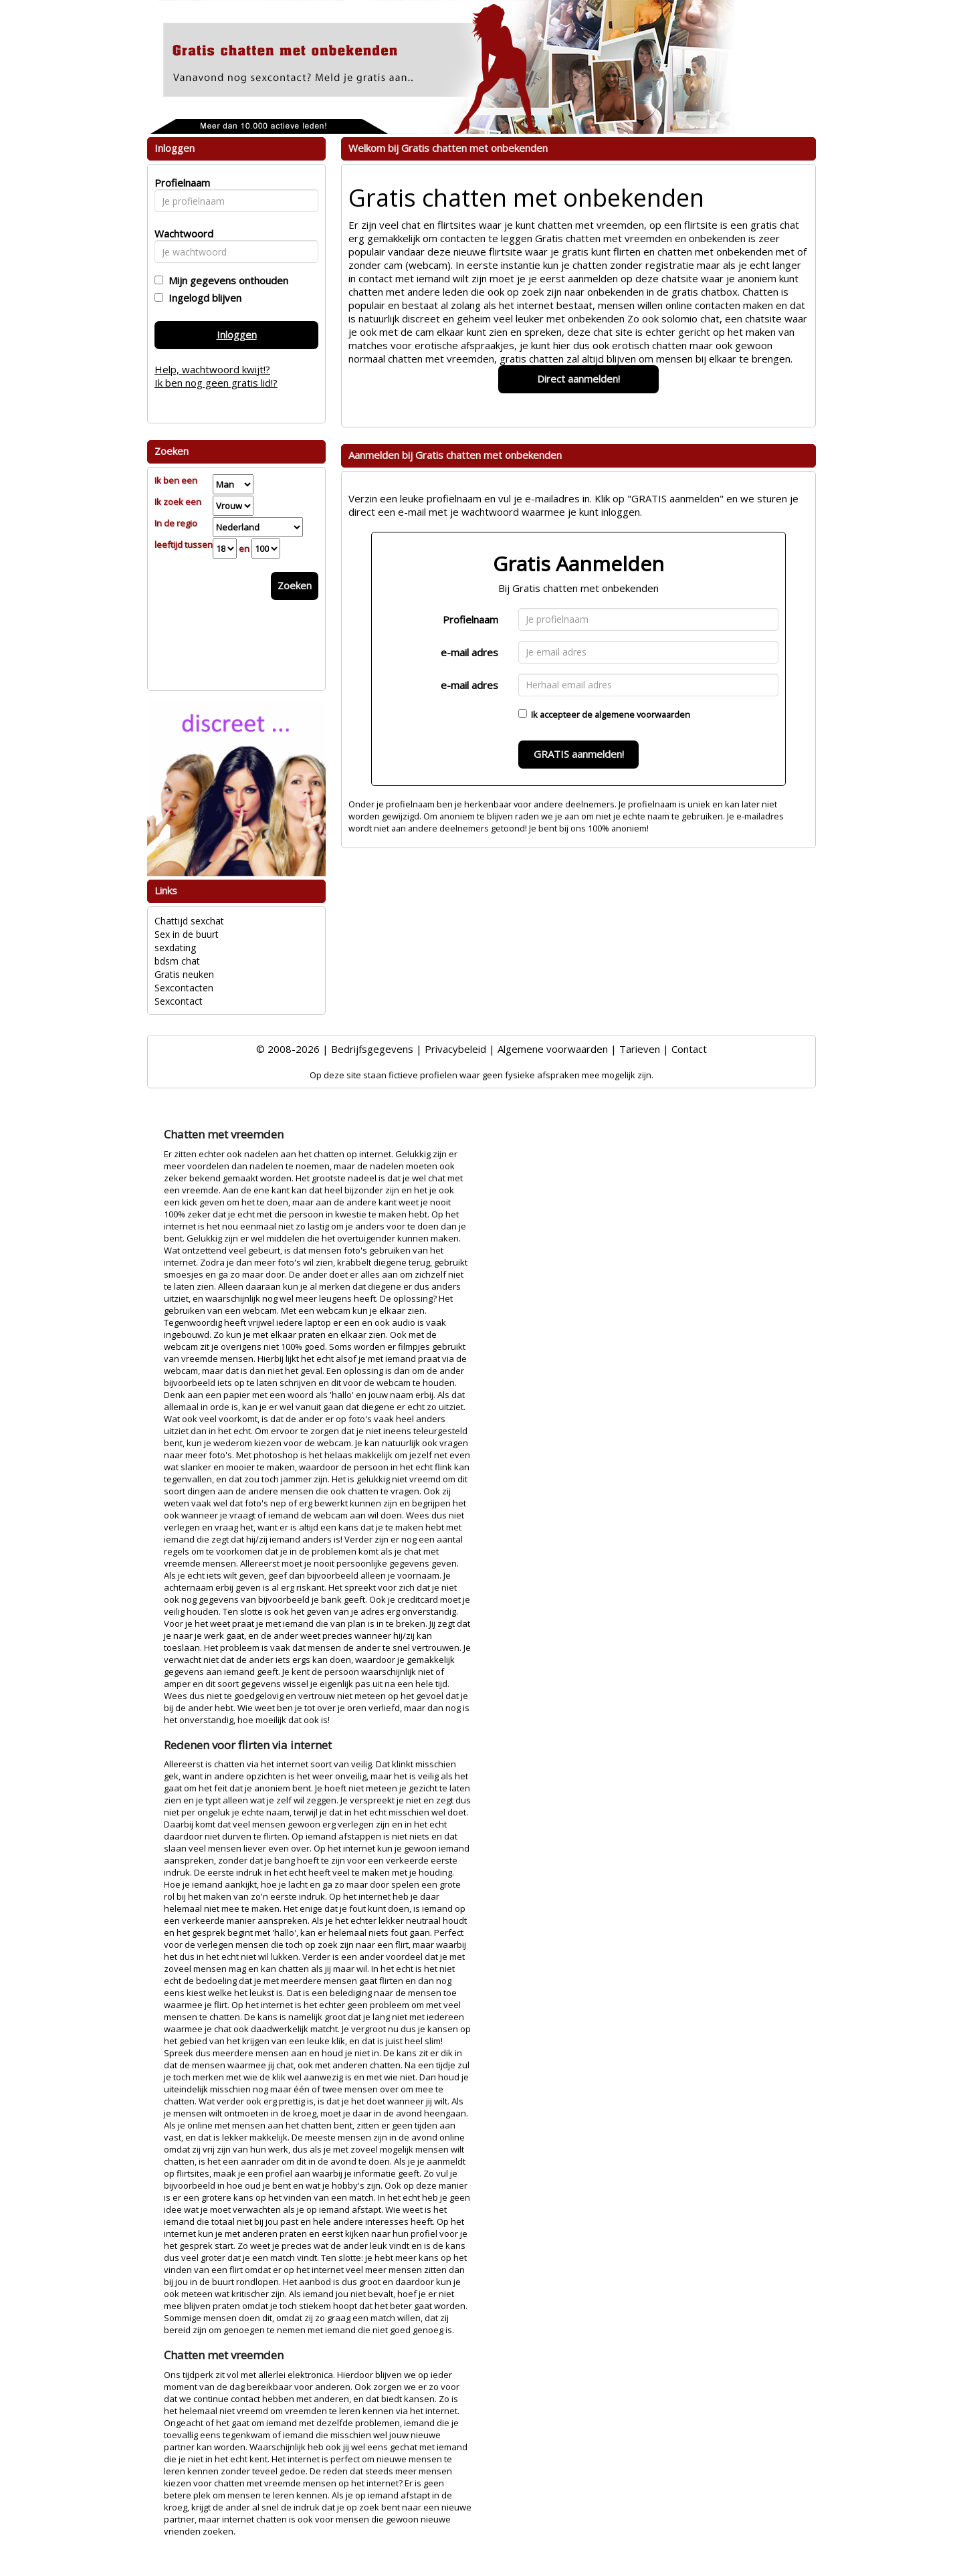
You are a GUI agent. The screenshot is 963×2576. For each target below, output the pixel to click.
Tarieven (639, 1049)
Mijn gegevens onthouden (225, 280)
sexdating (175, 947)
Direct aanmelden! (578, 378)
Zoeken (295, 585)
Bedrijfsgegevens (372, 1049)
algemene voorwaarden (642, 714)
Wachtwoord (180, 233)
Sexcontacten (183, 987)
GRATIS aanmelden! (579, 754)
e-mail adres (469, 652)
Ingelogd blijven (202, 297)
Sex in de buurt (186, 934)
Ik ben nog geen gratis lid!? (216, 382)
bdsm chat (177, 961)
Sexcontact (178, 1001)
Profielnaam (470, 619)
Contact (689, 1049)
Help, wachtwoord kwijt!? (212, 369)
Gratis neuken (184, 974)
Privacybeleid (455, 1049)
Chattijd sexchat (189, 920)
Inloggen (237, 334)
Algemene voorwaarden (553, 1049)
